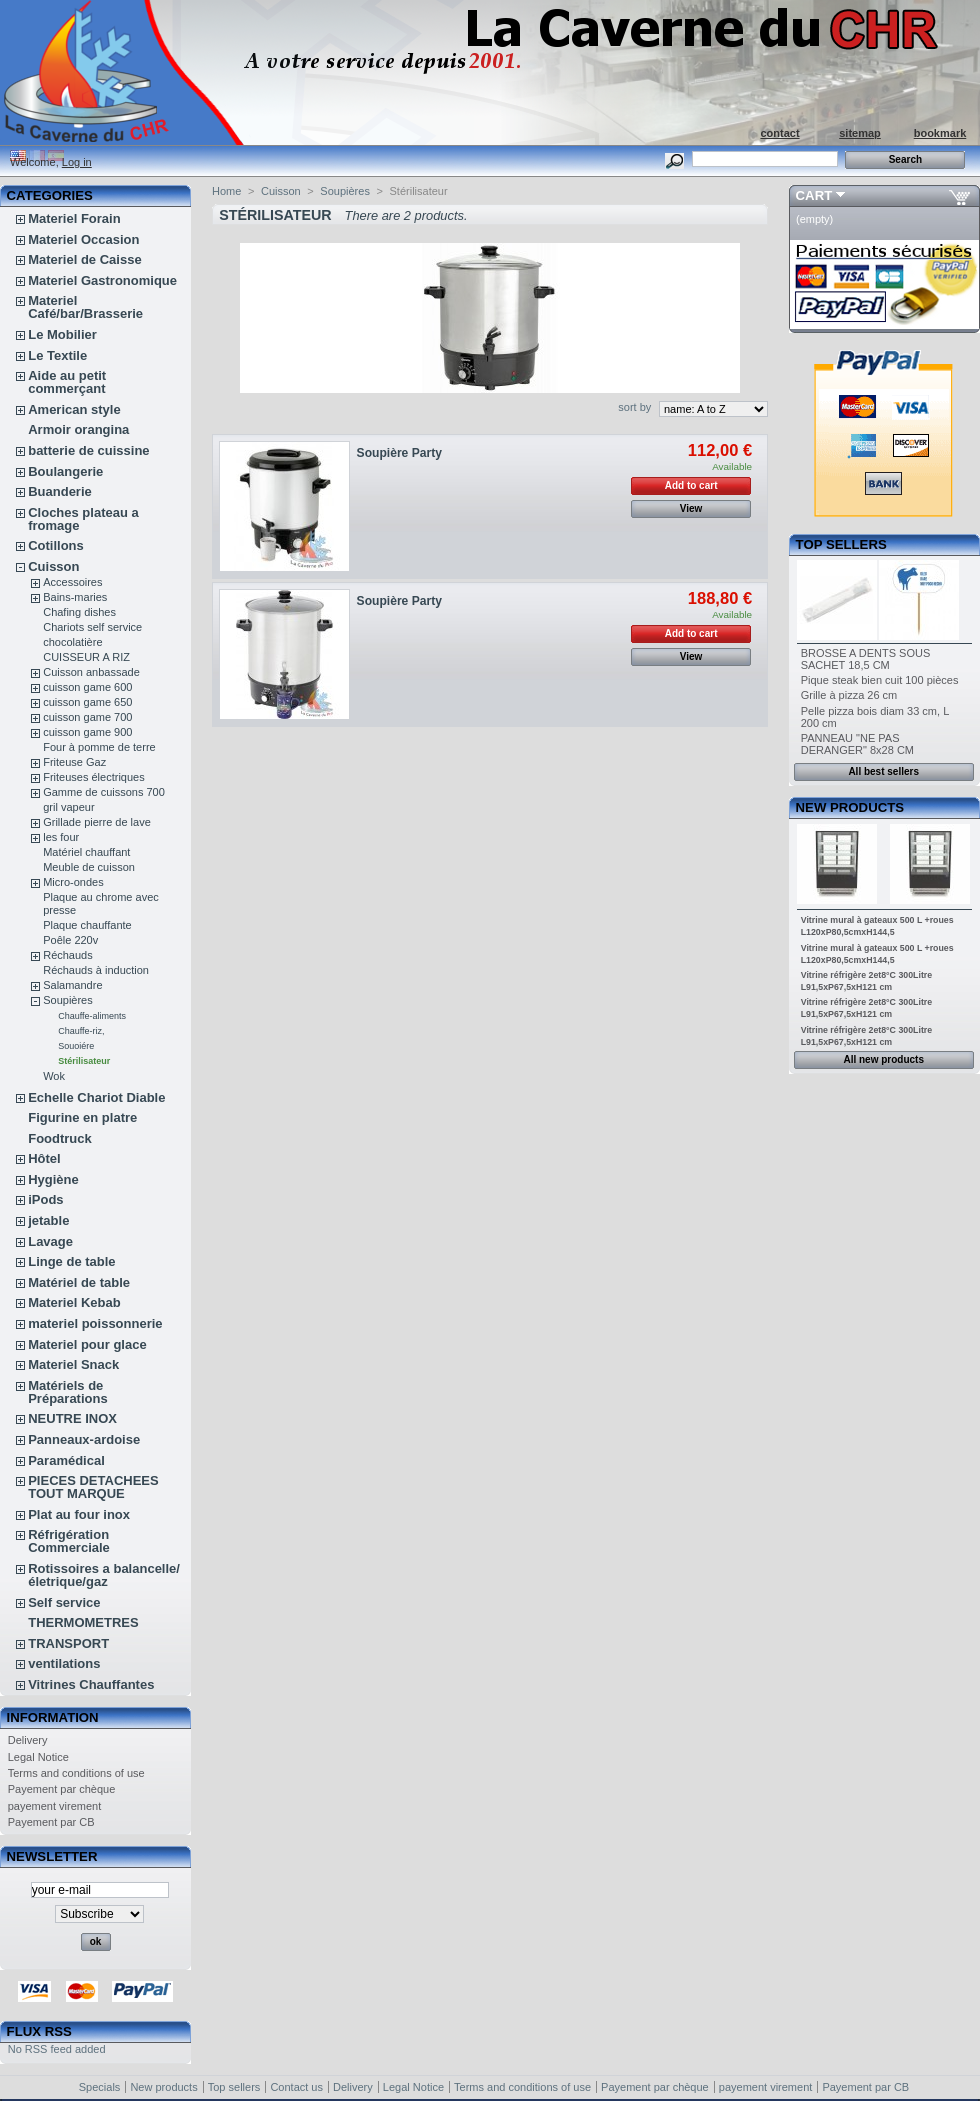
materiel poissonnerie (95, 1323)
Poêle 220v (70, 940)
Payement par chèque (62, 1789)
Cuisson (53, 566)
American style (74, 409)
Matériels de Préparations (67, 1392)
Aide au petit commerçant (67, 382)
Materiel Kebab (74, 1302)
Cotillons (56, 545)
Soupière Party (399, 453)
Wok (54, 1076)
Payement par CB (51, 1822)
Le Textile (57, 355)
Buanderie (60, 491)
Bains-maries (75, 597)
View (691, 508)
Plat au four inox (79, 1514)
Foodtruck (60, 1138)
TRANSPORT (68, 1643)
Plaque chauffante (87, 925)
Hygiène (53, 1179)
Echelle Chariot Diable (96, 1097)
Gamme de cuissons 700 (104, 792)
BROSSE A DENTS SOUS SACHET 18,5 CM (866, 659)
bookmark (940, 133)
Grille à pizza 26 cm (849, 695)
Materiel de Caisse (84, 259)
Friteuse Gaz (74, 762)
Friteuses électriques (94, 777)
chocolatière (72, 642)
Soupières (68, 1000)
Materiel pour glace (87, 1344)
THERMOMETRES (83, 1622)
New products (850, 807)
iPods (45, 1199)
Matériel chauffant (86, 852)
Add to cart (691, 485)
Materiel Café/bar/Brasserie (85, 307)
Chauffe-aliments (92, 1016)
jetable (48, 1220)
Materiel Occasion (83, 239)
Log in (77, 162)
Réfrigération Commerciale (69, 1541)
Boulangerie (65, 471)
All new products (883, 1059)
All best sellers (883, 771)
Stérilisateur (84, 1061)
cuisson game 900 (87, 732)
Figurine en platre (82, 1117)
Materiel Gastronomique (102, 280)
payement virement (55, 1806)
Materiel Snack (73, 1364)
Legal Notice (38, 1757)
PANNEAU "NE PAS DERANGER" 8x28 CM (857, 744)
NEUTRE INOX (72, 1418)
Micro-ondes (73, 882)
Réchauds (68, 955)
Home (226, 191)
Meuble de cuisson (89, 867)
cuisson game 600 (87, 687)
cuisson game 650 (87, 702)
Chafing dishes (79, 612)
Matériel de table (79, 1282)
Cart (814, 195)
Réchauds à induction (96, 970)
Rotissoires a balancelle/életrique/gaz (104, 1575)
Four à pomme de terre (99, 747)
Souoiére (76, 1046)
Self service (64, 1602)
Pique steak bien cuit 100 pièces (880, 680)
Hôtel (44, 1158)
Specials (100, 2087)
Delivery (28, 1740)
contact (779, 133)
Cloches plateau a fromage (83, 519)
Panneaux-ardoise (84, 1439)
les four (61, 837)
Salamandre (72, 985)
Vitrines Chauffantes (91, 1684)
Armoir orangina (78, 429)
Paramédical (66, 1460)
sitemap (860, 133)
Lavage (50, 1241)
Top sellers (841, 544)
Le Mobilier (62, 334)
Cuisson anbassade (91, 672)
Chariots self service (92, 627)
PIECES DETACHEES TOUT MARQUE (93, 1487)
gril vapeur (68, 807)
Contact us (296, 2087)
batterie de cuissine (88, 450)
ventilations (64, 1663)
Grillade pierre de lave (97, 822)
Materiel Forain (74, 218)
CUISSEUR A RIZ (86, 657)
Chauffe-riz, (81, 1031)
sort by (634, 407)
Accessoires (72, 582)
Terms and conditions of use (76, 1773)
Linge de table (71, 1261)
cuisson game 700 (87, 717)
